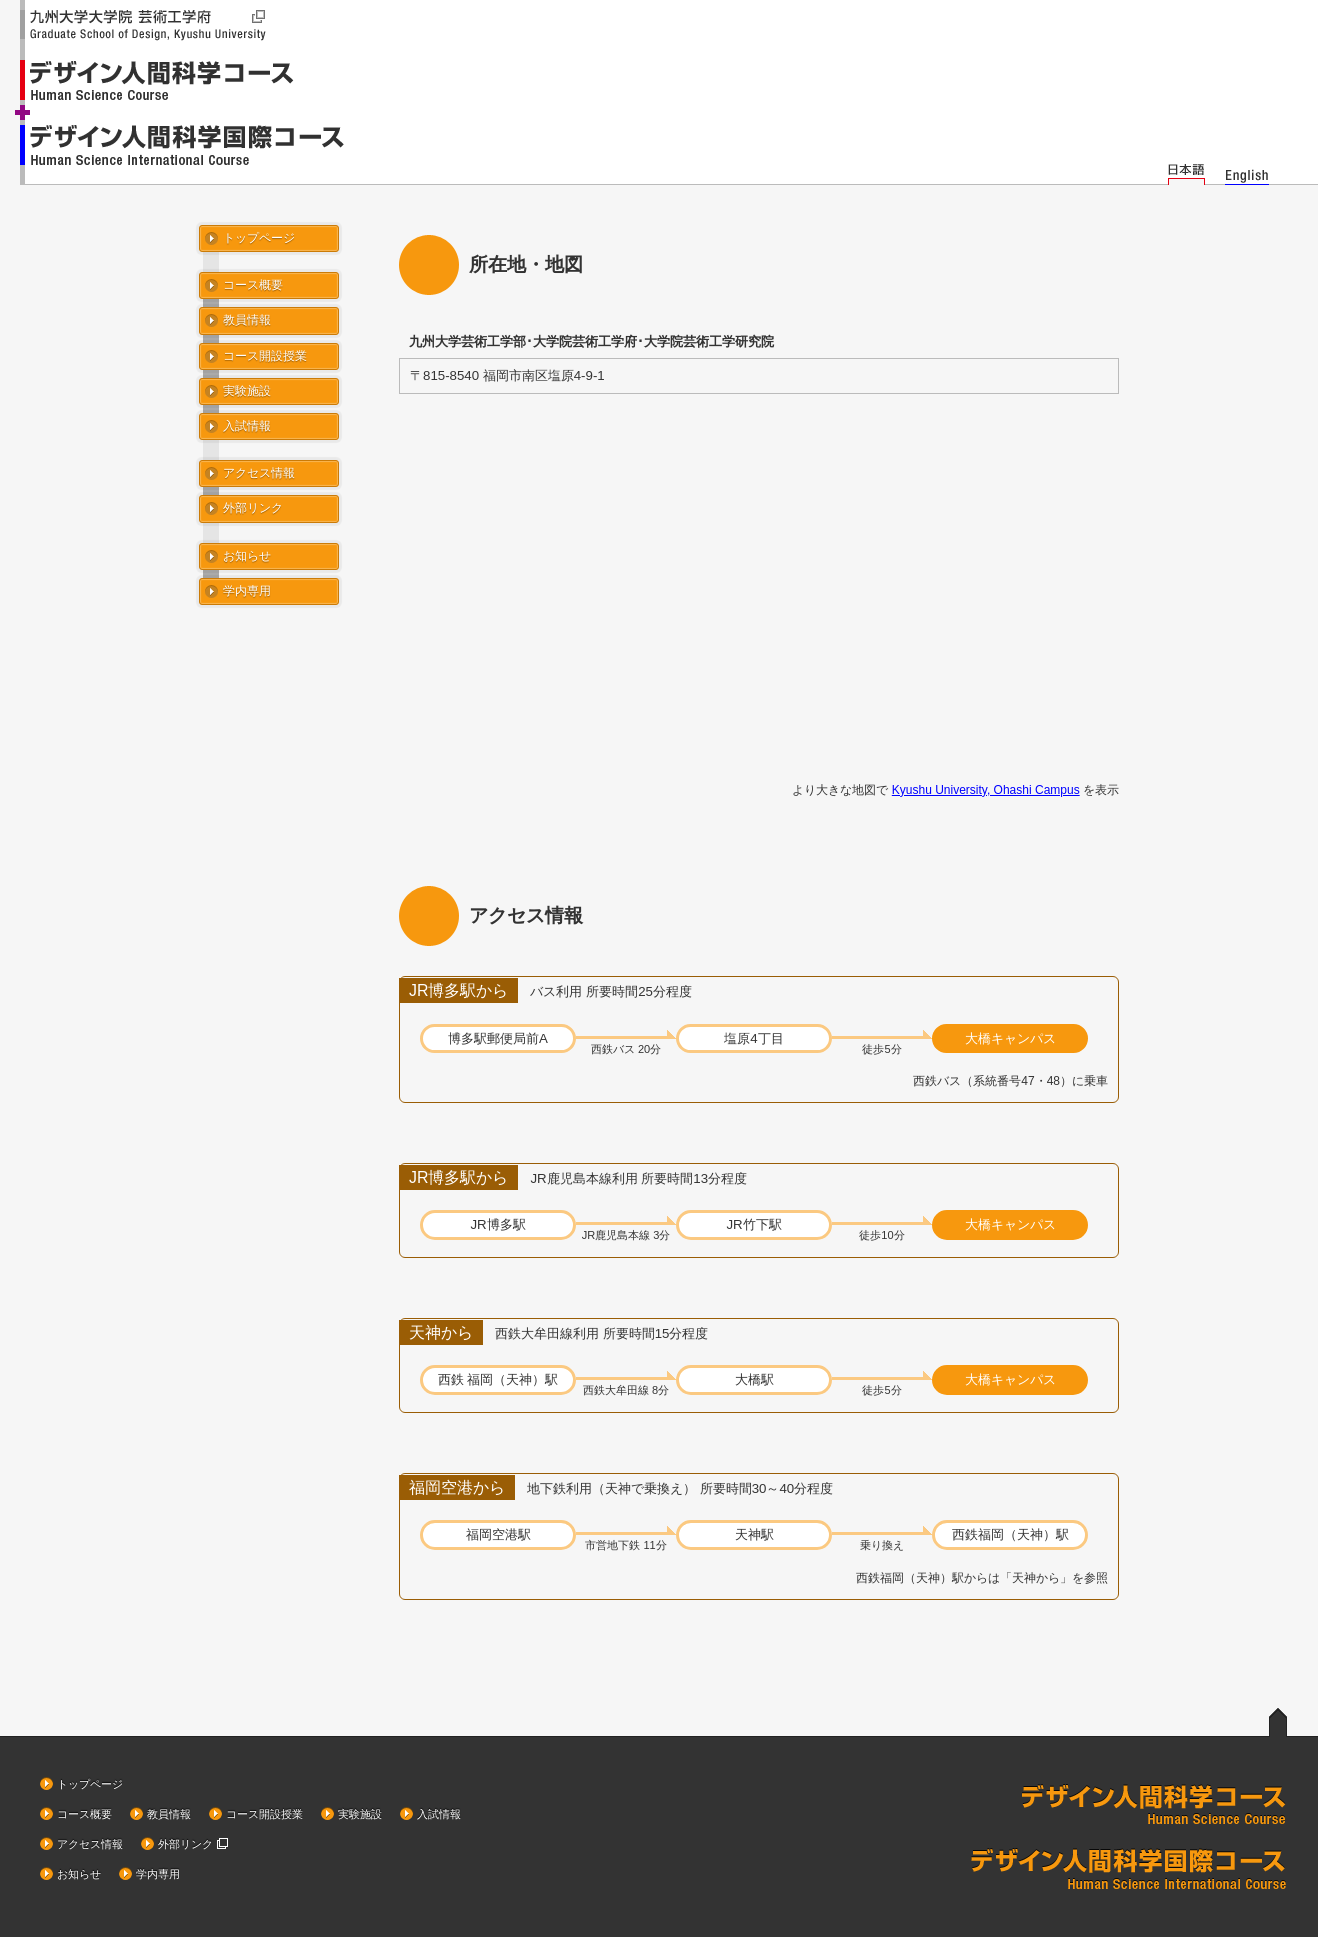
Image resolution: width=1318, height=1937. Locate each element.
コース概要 (253, 285)
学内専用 (247, 591)
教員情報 (247, 320)
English (1247, 171)
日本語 (1186, 171)
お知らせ (247, 556)
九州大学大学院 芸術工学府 (150, 26)
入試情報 (247, 426)
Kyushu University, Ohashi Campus (986, 790)
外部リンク (253, 508)
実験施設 (247, 391)
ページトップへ (1278, 1721)
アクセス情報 (259, 473)
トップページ (259, 238)
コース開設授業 (265, 356)
